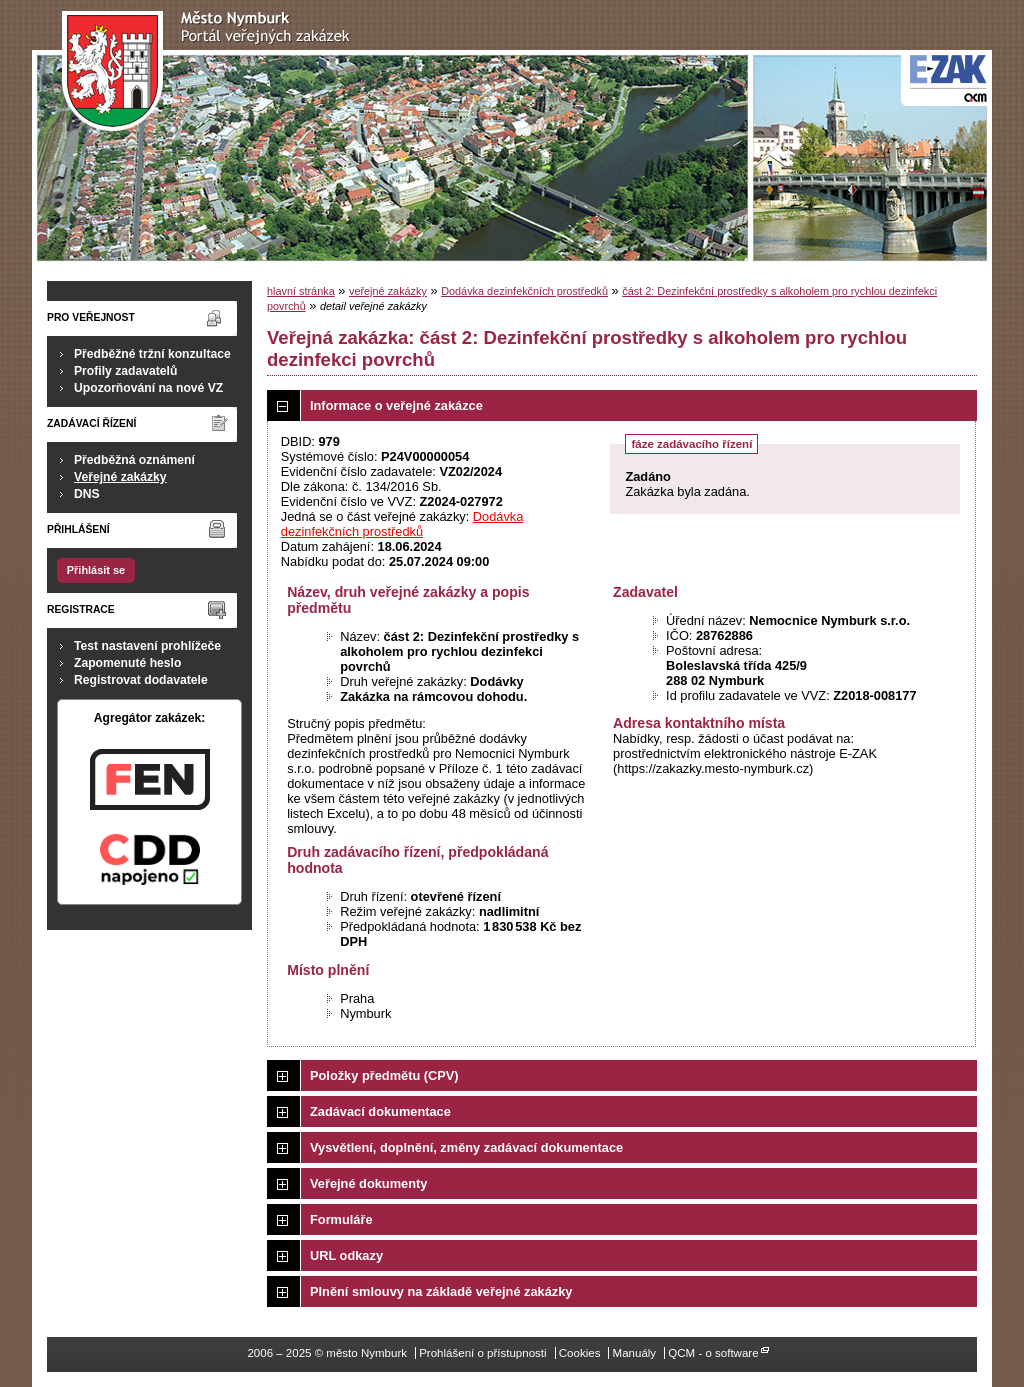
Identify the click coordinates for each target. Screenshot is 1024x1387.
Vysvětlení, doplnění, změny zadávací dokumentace (466, 1147)
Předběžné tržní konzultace (152, 354)
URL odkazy (346, 1255)
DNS (87, 494)
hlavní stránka (301, 291)
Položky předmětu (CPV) (384, 1075)
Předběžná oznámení (134, 460)
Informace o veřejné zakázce (396, 405)
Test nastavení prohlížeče (147, 646)
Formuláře (341, 1219)
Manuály (635, 1353)
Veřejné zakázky (120, 477)
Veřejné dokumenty (368, 1183)
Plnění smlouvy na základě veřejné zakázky (441, 1291)
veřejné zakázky (388, 291)
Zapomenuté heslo (127, 663)
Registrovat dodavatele (141, 680)
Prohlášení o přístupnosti (482, 1353)
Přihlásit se (96, 570)
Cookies (580, 1353)
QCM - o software (713, 1353)
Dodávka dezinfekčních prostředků (524, 291)
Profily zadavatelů (125, 371)
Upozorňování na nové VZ (148, 388)
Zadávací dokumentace (380, 1111)
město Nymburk (211, 71)
